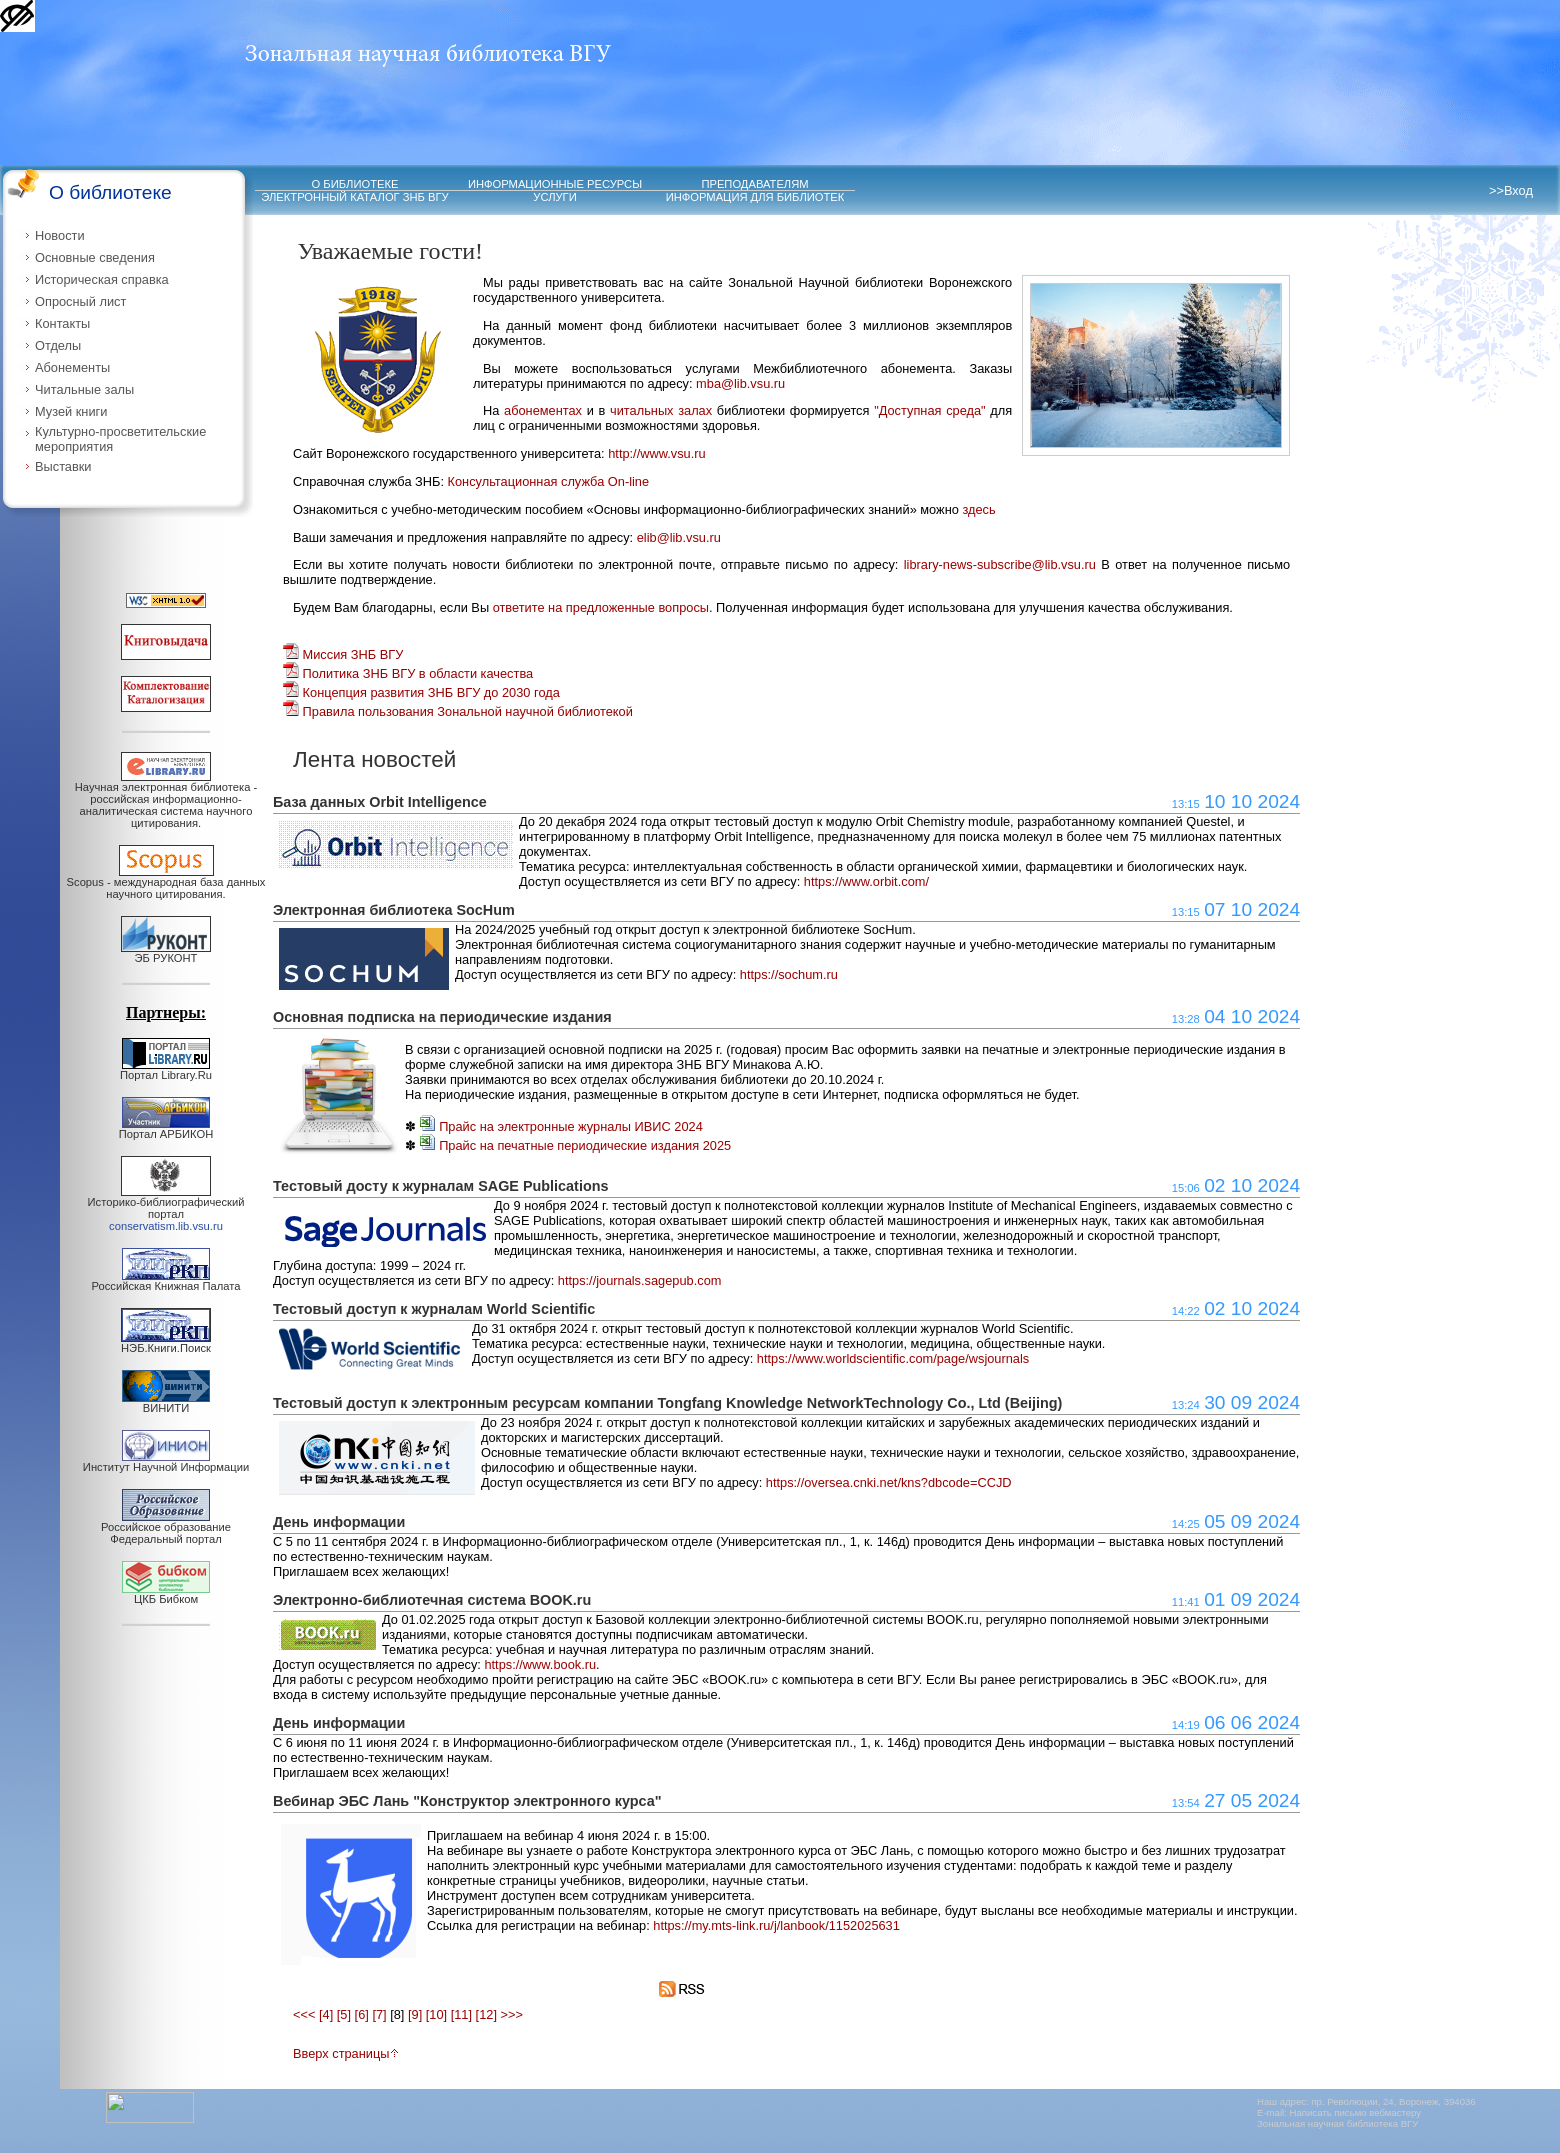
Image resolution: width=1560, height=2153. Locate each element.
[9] (415, 2014)
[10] (436, 2014)
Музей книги (71, 411)
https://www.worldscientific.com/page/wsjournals (893, 1358)
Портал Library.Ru (166, 1070)
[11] (461, 2014)
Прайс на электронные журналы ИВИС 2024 (561, 1126)
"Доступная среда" (929, 410)
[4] (326, 2014)
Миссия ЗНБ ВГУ (343, 654)
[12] (486, 2014)
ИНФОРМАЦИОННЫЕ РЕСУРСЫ (555, 184)
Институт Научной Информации (166, 1462)
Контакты (62, 323)
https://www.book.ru (540, 1664)
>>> (512, 2014)
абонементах (543, 410)
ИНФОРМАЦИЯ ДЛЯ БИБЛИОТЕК (755, 197)
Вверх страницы (346, 2053)
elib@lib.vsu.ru (679, 537)
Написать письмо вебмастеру (1356, 2112)
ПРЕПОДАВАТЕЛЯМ (754, 184)
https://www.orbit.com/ (866, 881)
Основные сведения (95, 257)
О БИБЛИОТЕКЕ (355, 184)
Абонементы (72, 367)
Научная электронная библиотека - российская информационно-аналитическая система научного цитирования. (166, 800)
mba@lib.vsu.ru (740, 383)
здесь (978, 509)
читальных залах (661, 410)
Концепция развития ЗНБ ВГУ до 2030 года (421, 692)
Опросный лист (80, 301)
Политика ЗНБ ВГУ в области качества (408, 673)
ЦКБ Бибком (166, 1594)
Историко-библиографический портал (166, 1209)
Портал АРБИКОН (166, 1129)
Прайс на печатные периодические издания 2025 (576, 1145)
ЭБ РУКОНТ (166, 953)
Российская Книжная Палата (166, 1281)
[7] (379, 2014)
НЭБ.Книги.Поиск (166, 1343)
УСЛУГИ (554, 197)
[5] (344, 2014)
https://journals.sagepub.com (640, 1280)
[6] (362, 2014)
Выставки (63, 466)
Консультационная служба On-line (549, 481)
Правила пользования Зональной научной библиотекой (458, 711)
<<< (304, 2014)
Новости (60, 235)
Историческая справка (102, 279)
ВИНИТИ (166, 1403)
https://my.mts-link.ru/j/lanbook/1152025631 (776, 1925)
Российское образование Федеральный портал (166, 1528)
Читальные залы (84, 389)
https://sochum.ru (789, 974)
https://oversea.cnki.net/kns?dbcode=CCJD (889, 1482)
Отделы (58, 345)
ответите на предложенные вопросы (601, 607)
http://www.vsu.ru (656, 453)
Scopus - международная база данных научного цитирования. (166, 883)
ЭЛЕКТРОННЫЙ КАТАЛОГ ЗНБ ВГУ (354, 197)
